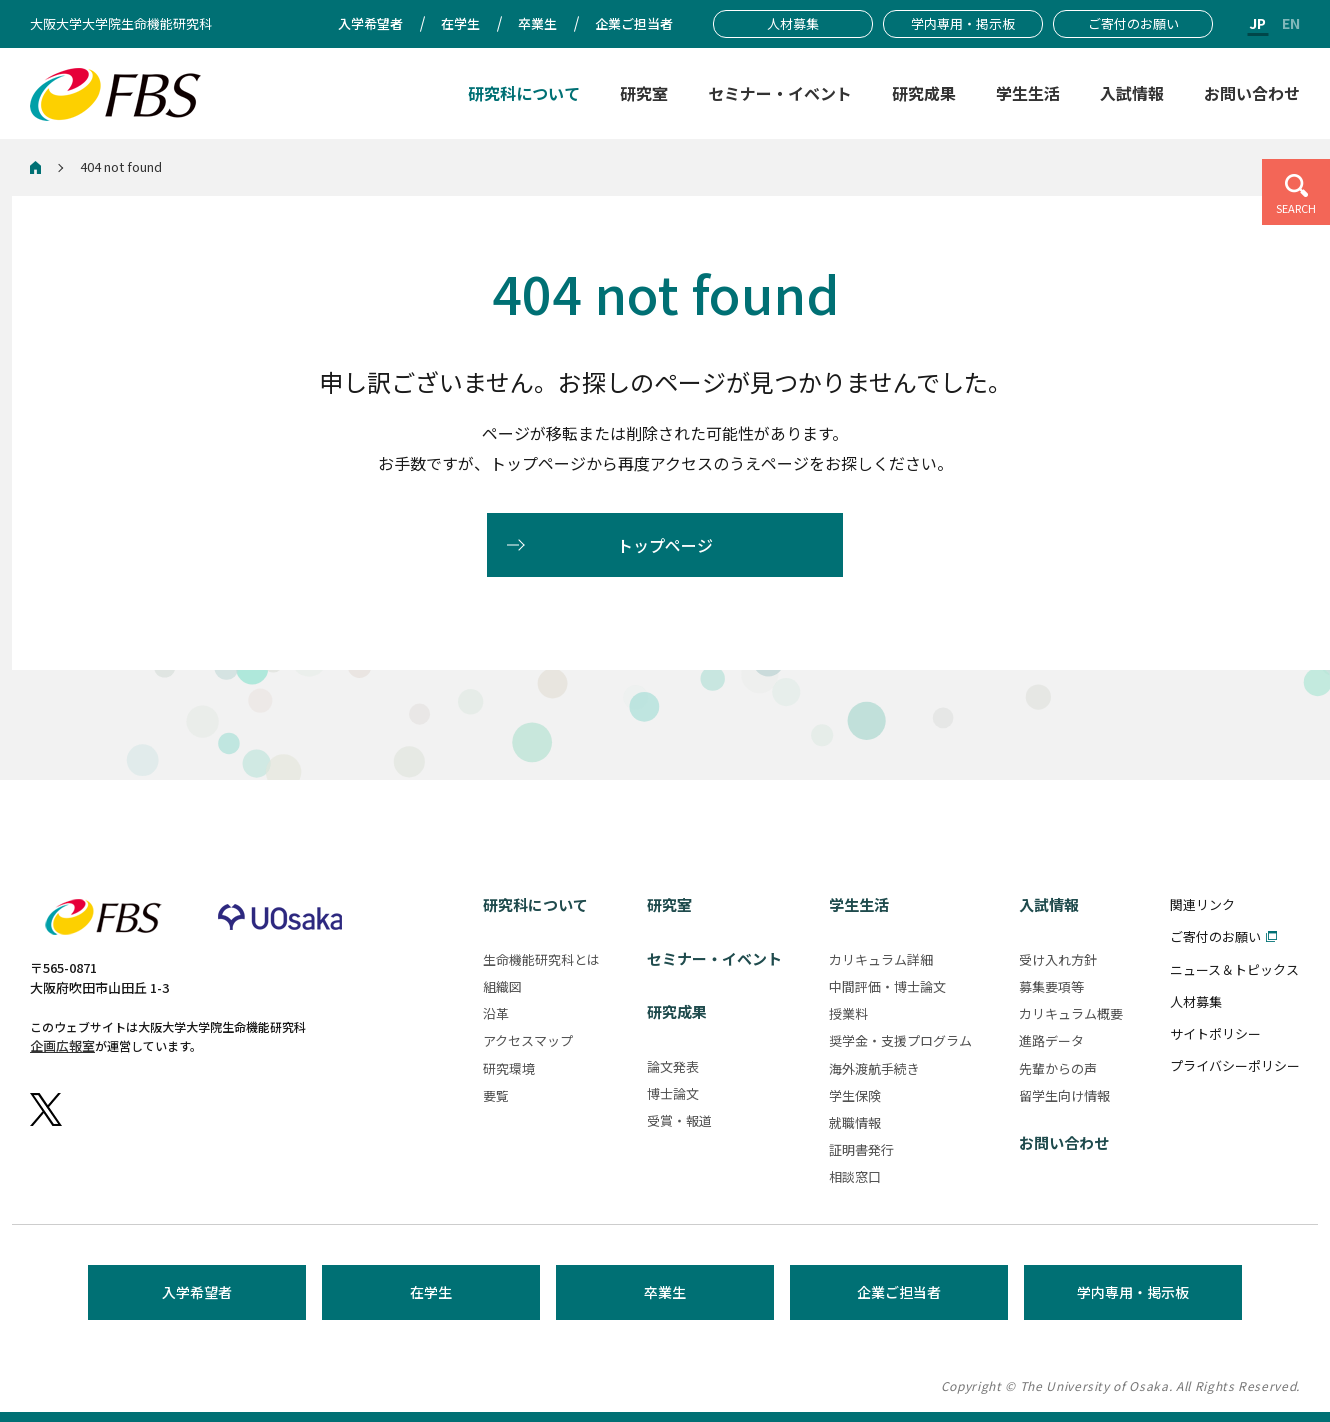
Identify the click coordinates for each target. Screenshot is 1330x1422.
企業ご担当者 (899, 1292)
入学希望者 (197, 1292)
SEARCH (1296, 208)
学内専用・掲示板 (1133, 1292)
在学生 (431, 1292)
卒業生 (665, 1292)
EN (1291, 23)
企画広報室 (62, 1045)
